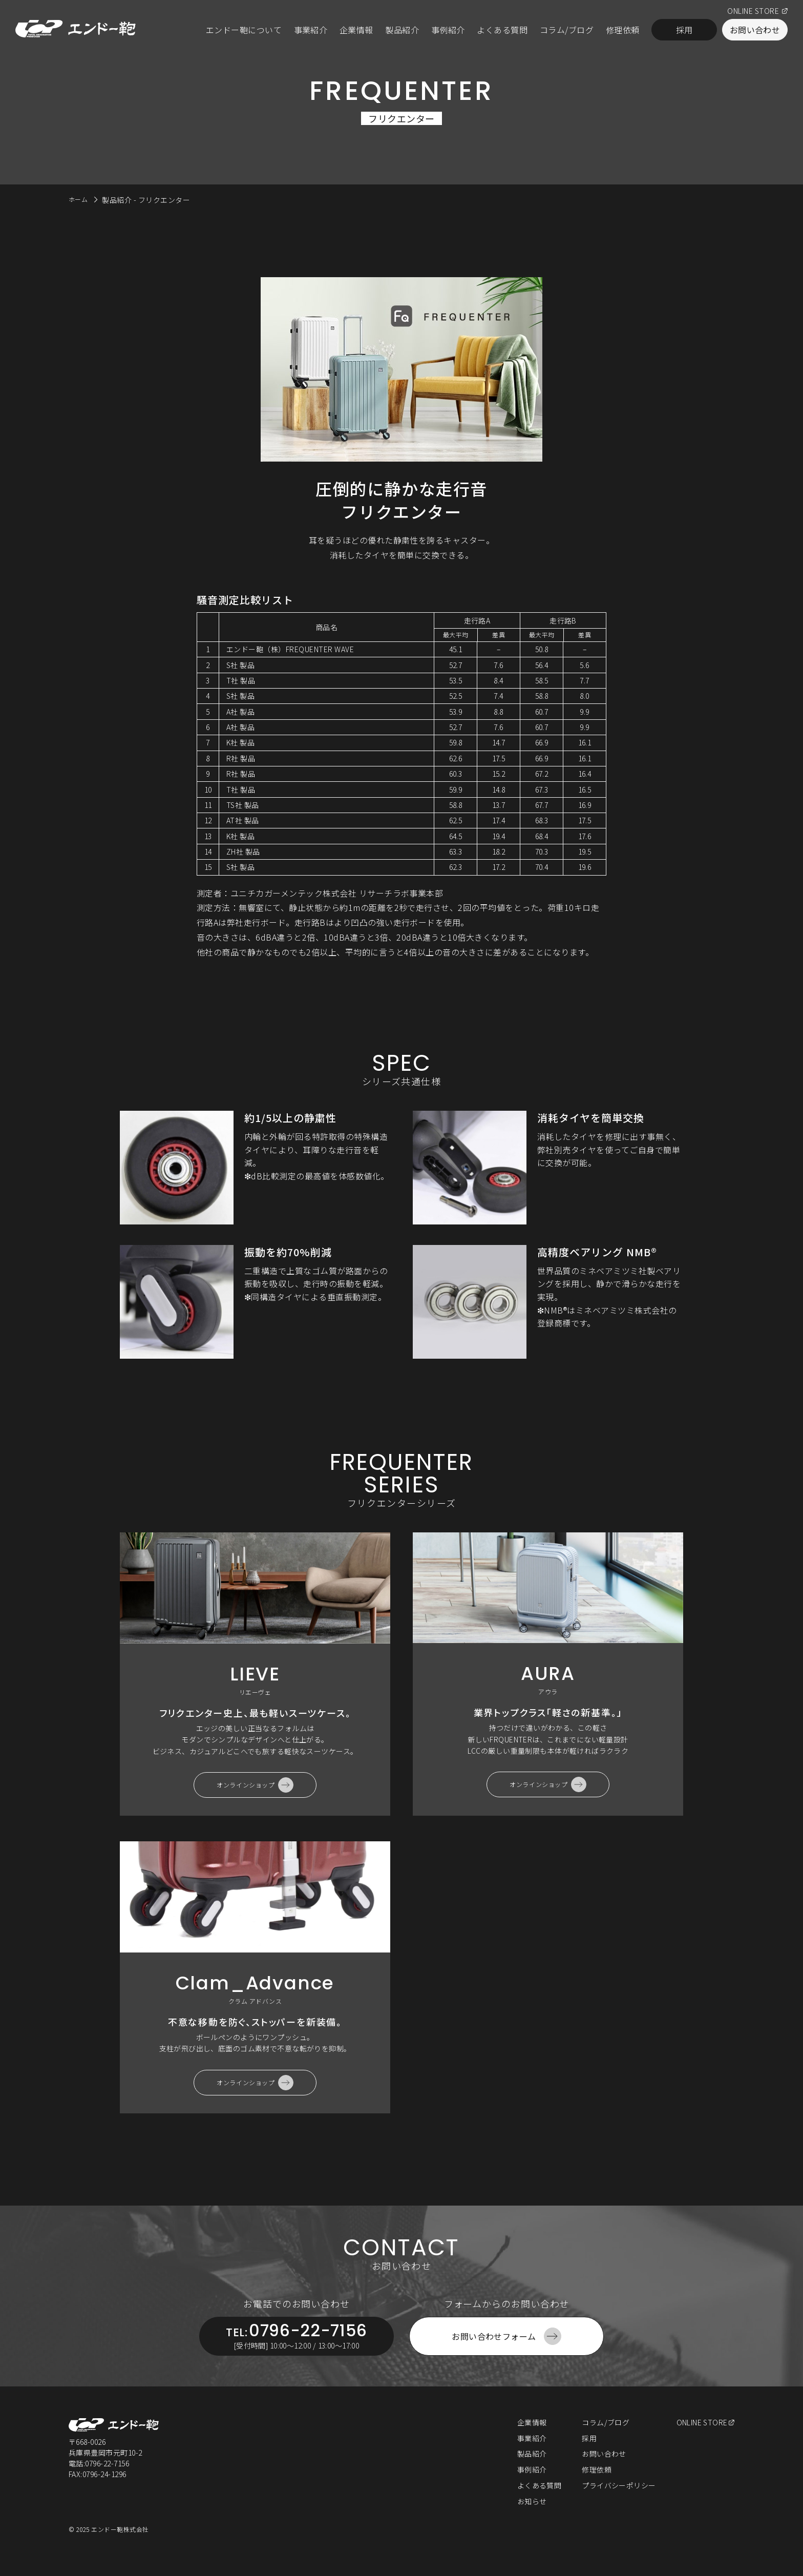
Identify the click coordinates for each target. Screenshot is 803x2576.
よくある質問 (502, 30)
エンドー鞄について (244, 30)
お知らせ (531, 2512)
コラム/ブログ (567, 30)
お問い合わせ (755, 30)
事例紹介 (448, 30)
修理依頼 (623, 30)
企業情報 (356, 30)
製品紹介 (402, 30)
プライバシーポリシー (618, 2496)
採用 (684, 30)
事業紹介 (311, 30)
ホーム (80, 199)
